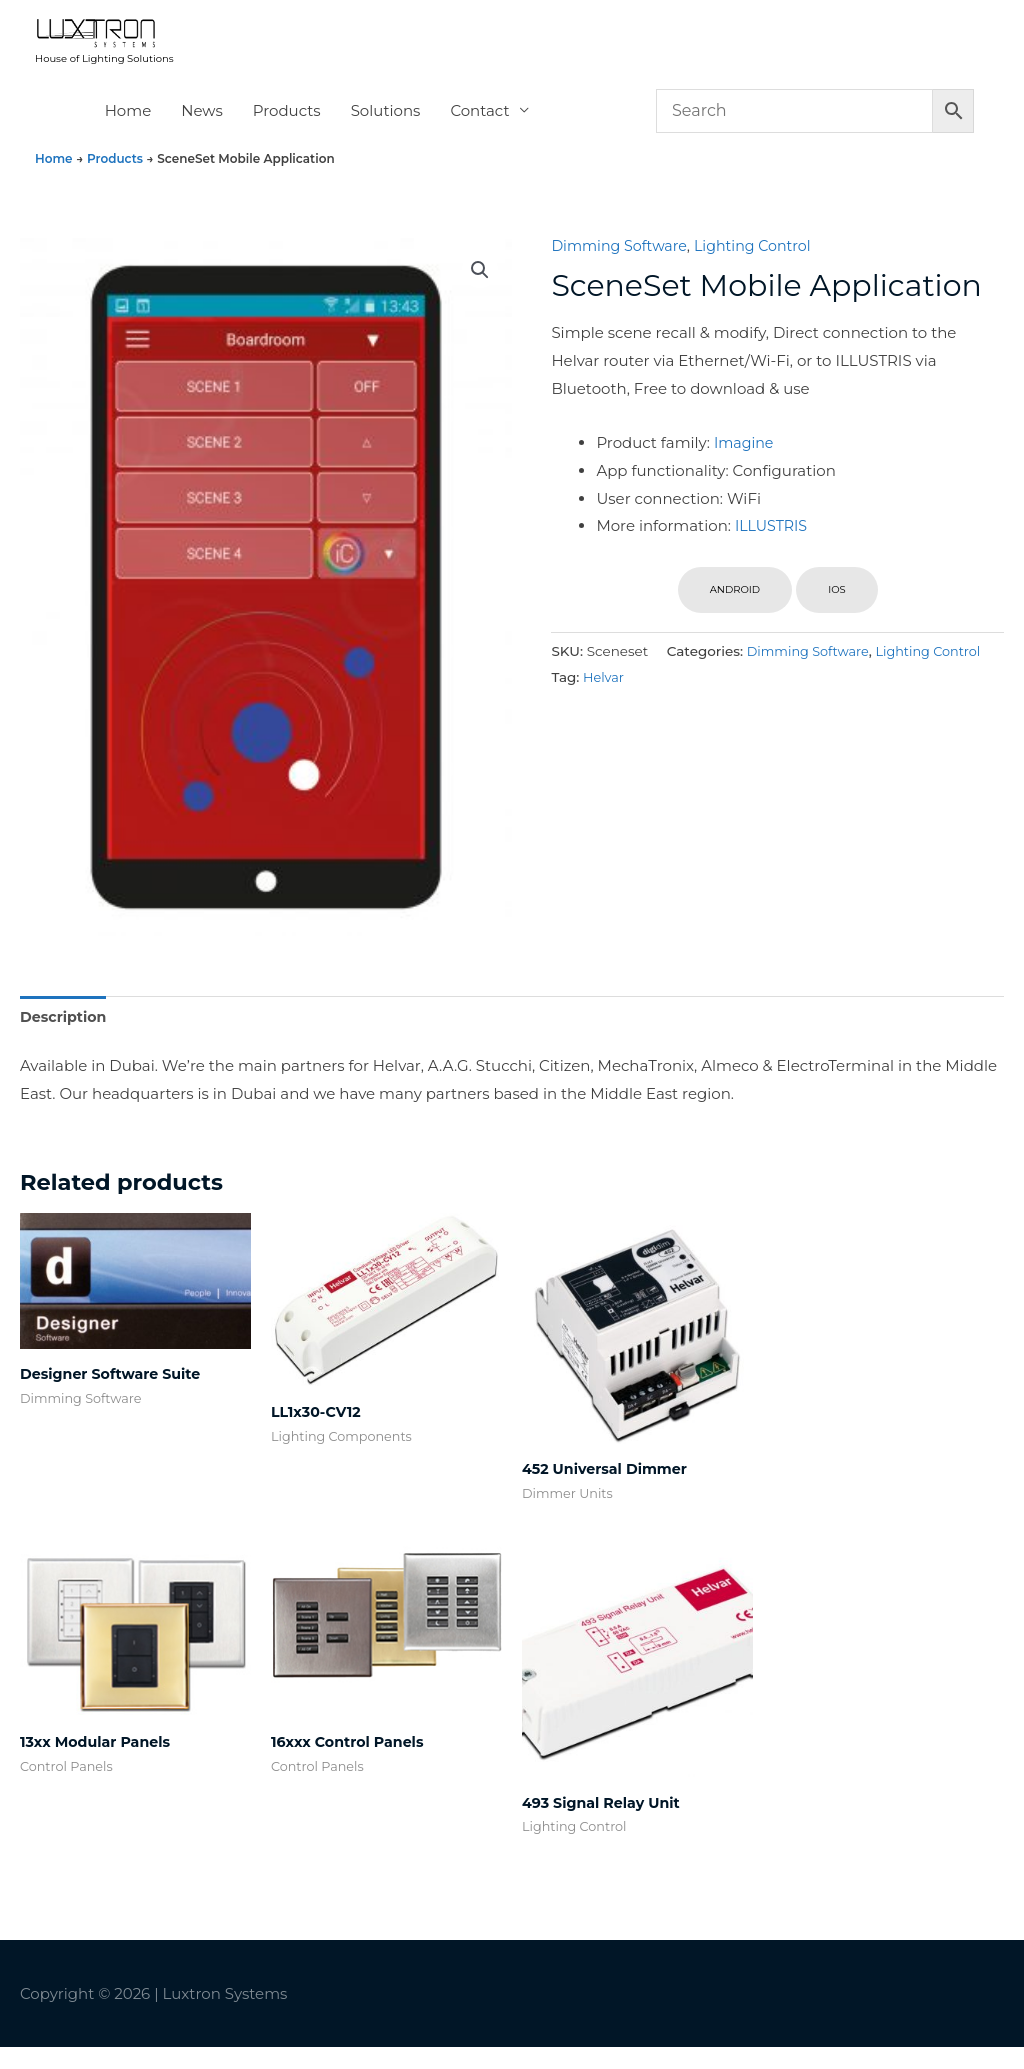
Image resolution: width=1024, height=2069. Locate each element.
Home (128, 127)
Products (287, 127)
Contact (479, 127)
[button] (479, 288)
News (202, 127)
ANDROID (735, 606)
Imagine (745, 459)
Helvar (949, 693)
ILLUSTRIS (773, 542)
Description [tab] (65, 1034)
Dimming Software (622, 262)
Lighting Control (762, 262)
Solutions (386, 127)
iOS (837, 606)
